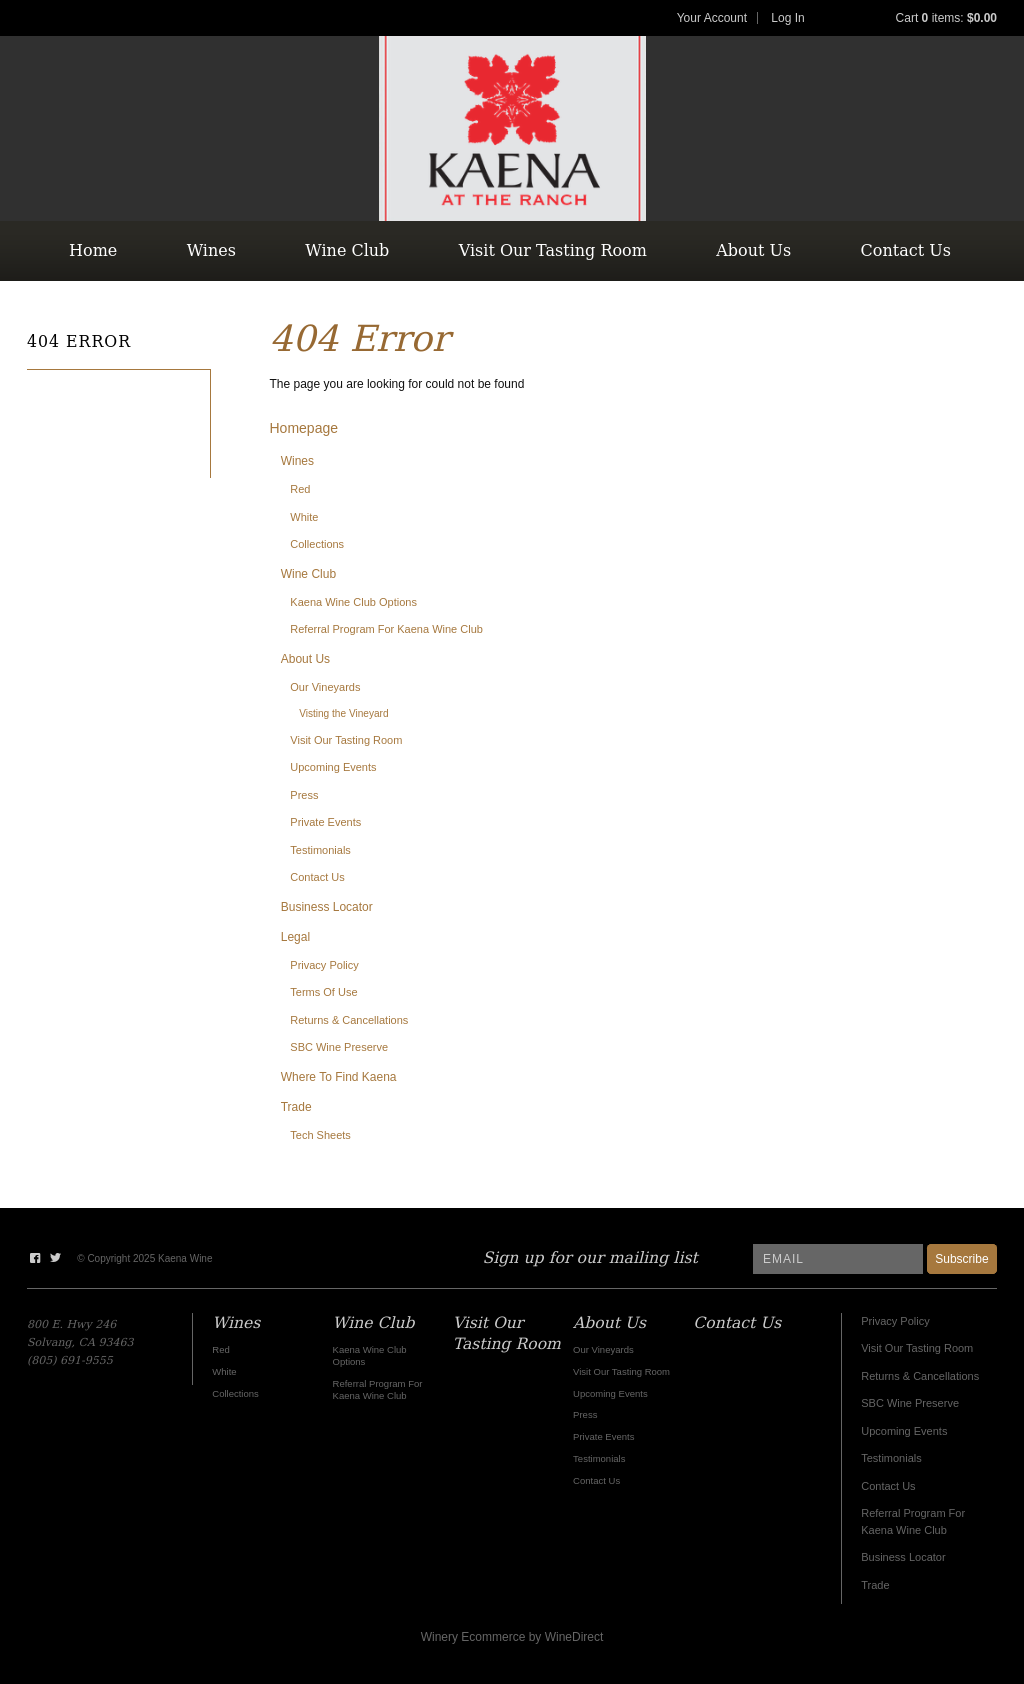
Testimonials (320, 850)
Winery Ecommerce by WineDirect (512, 1637)
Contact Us (906, 250)
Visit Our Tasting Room (553, 250)
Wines (211, 250)
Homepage (304, 428)
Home (93, 250)
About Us (753, 250)
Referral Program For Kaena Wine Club (386, 629)
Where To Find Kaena (339, 1077)
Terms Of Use (323, 992)
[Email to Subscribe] (838, 1259)
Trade (296, 1107)
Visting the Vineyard (343, 713)
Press (304, 795)
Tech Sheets (320, 1135)
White (304, 517)
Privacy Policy (324, 965)
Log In (787, 18)
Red (300, 489)
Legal (295, 937)
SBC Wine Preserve (339, 1047)
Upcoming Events (333, 767)
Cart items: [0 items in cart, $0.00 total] (946, 18)
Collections (317, 544)
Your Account (712, 18)
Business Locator (327, 907)
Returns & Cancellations (349, 1020)
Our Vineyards (325, 687)
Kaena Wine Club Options (353, 602)
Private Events (325, 822)
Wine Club (347, 250)
